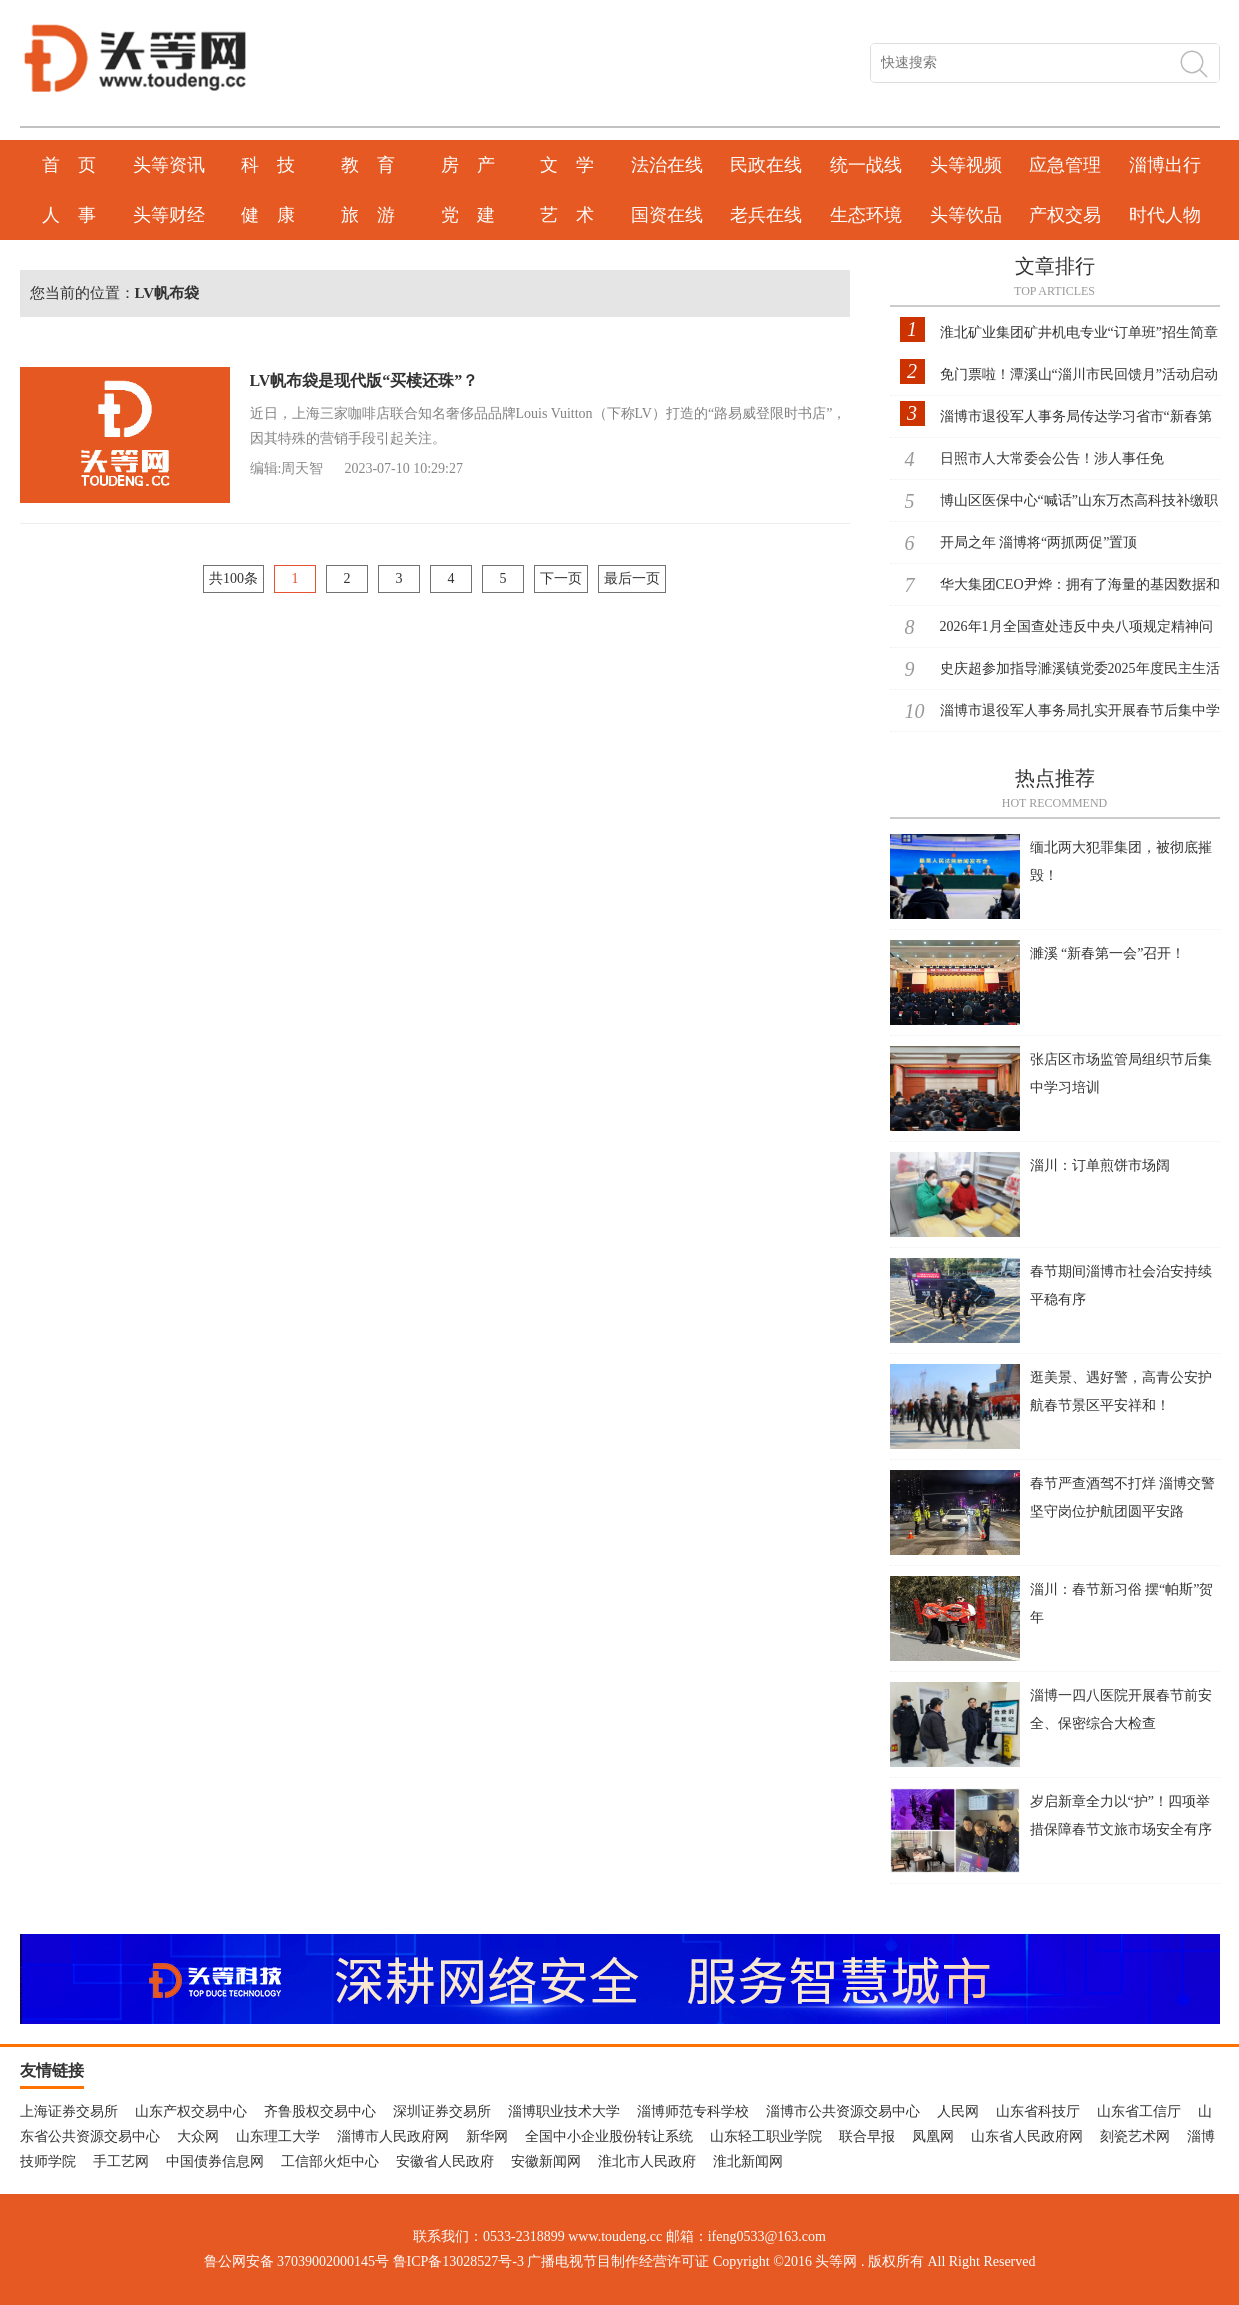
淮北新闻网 (748, 2161)
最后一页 (632, 578)
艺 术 (567, 215)
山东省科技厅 (1038, 2111)
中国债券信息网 (215, 2161)
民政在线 (766, 165)
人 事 (69, 215)
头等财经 (169, 215)
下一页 (561, 578)
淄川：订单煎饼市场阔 (1100, 1165)
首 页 (69, 165)
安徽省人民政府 (445, 2161)
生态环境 (866, 215)
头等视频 (966, 165)
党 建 (468, 215)
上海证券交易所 (69, 2111)
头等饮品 (966, 215)
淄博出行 (1165, 165)
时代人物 (1165, 215)
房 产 (468, 165)
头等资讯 (169, 165)
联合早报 (867, 2136)
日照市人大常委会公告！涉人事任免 (1052, 458)
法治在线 (667, 165)
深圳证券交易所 (442, 2111)
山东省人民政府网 (1027, 2136)
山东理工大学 (278, 2136)
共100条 (233, 578)
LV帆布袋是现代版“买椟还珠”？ (364, 380)
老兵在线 (766, 215)
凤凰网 (933, 2136)
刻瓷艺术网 (1135, 2136)
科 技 (268, 165)
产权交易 (1065, 215)
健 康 (268, 215)
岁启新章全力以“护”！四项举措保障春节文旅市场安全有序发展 (1121, 1829)
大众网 (198, 2136)
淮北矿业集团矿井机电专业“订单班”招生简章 (1079, 332)
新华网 (487, 2136)
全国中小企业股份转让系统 (609, 2136)
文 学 (567, 165)
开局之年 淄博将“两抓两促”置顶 (1039, 542)
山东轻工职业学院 (766, 2136)
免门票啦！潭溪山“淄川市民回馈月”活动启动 (1079, 374)
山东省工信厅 (1139, 2111)
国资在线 (667, 215)
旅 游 (368, 215)
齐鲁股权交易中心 (320, 2111)
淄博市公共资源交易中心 (843, 2111)
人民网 (958, 2111)
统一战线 (866, 165)
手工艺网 (121, 2161)
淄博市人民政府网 (393, 2136)
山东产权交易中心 (191, 2111)
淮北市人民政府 (647, 2161)
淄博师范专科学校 (693, 2111)
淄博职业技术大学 (564, 2111)
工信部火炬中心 (330, 2161)
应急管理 (1065, 165)
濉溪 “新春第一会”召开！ (1108, 953)
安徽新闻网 (546, 2161)
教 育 (368, 165)
